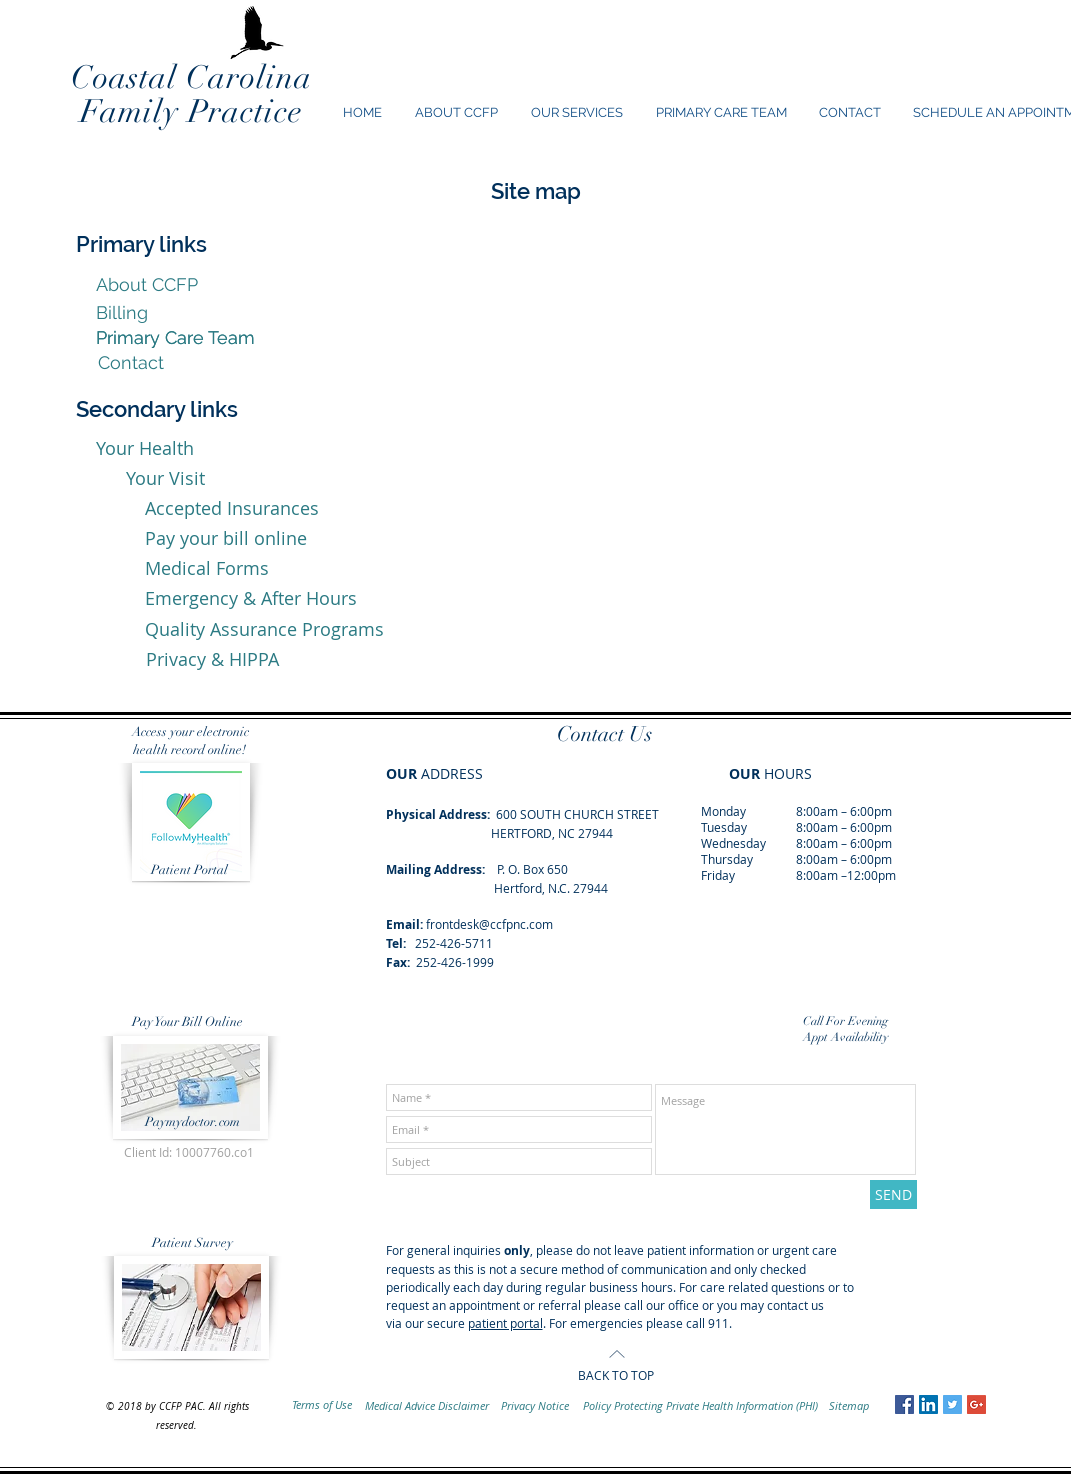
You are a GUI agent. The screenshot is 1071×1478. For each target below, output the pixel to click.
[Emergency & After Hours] (251, 599)
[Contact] (131, 362)
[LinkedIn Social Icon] (928, 1404)
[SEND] (893, 1194)
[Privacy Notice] (535, 1405)
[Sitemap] (849, 1405)
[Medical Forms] (207, 569)
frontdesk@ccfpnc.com (489, 924)
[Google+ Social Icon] (976, 1404)
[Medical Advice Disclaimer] (427, 1405)
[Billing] (122, 312)
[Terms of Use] (322, 1405)
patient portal (505, 1323)
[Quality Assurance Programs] (264, 629)
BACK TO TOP (616, 1375)
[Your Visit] (165, 479)
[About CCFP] (147, 285)
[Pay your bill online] (226, 539)
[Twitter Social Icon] (952, 1404)
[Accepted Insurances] (232, 509)
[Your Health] (145, 449)
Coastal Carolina (191, 77)
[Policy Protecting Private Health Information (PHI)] (701, 1405)
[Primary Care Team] (175, 337)
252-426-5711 (454, 943)
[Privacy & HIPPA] (212, 660)
